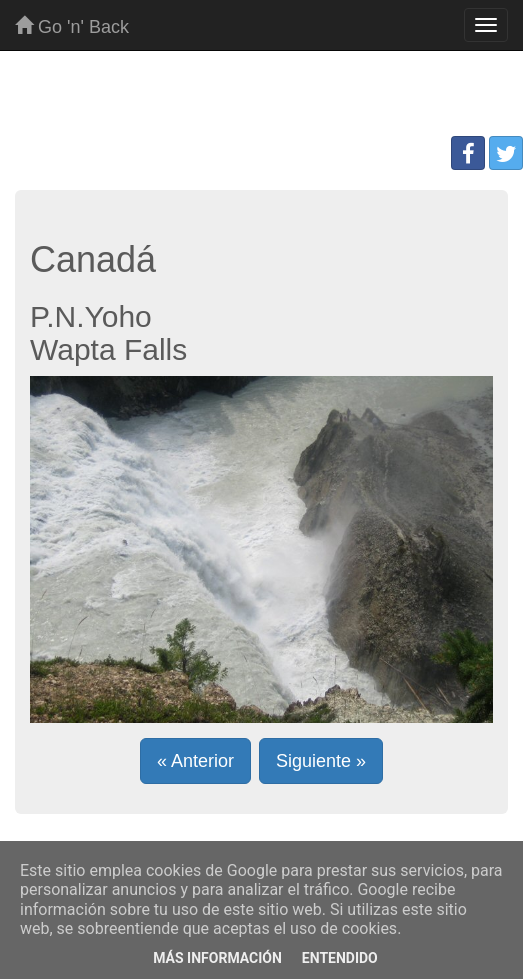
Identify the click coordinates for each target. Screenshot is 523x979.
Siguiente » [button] (321, 761)
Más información (217, 958)
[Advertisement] (262, 101)
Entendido (340, 958)
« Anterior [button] (195, 761)
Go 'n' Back (72, 26)
